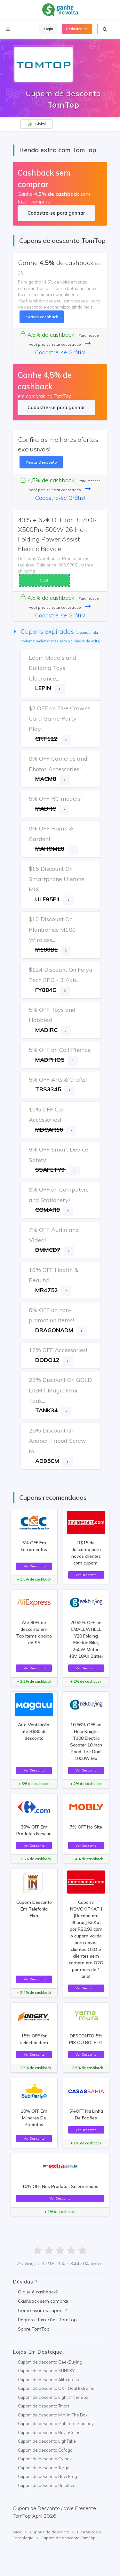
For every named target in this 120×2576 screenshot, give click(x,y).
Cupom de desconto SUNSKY (46, 2370)
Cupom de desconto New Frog (47, 2476)
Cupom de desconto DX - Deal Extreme (56, 2388)
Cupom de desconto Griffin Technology (56, 2423)
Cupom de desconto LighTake (47, 2441)
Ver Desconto (34, 1566)
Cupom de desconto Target (44, 2467)
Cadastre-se (77, 29)
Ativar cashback (42, 317)
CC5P (44, 580)
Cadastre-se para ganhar (56, 213)
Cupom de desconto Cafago (45, 2450)
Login (48, 29)
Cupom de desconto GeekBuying (50, 2362)
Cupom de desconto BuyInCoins (49, 2432)
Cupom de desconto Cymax (45, 2458)
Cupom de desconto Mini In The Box (53, 2414)
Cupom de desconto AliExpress (48, 2379)
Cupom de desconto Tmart (43, 2405)
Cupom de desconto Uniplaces (48, 2485)
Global (36, 124)
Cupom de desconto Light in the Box (53, 2397)
